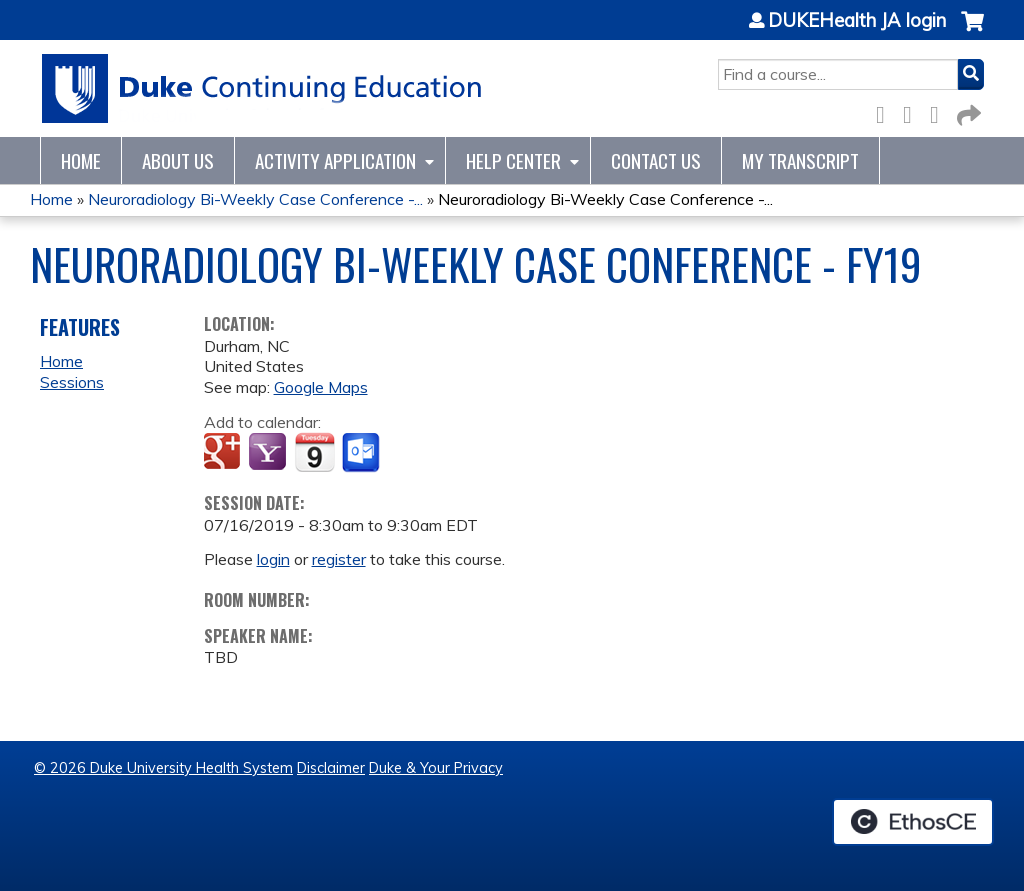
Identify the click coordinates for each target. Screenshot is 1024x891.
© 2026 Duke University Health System (163, 768)
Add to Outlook (362, 453)
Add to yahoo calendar (269, 453)
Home (81, 160)
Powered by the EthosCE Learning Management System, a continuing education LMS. (913, 822)
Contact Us (656, 160)
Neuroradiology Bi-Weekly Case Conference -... (255, 199)
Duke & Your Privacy (436, 768)
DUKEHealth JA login (857, 21)
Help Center (513, 160)
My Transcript (800, 160)
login (273, 559)
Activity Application (335, 160)
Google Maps (321, 387)
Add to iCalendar (314, 452)
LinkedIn (940, 111)
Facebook (886, 111)
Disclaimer (331, 768)
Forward (967, 111)
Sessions (72, 382)
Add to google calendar (224, 453)
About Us (178, 160)
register (339, 559)
